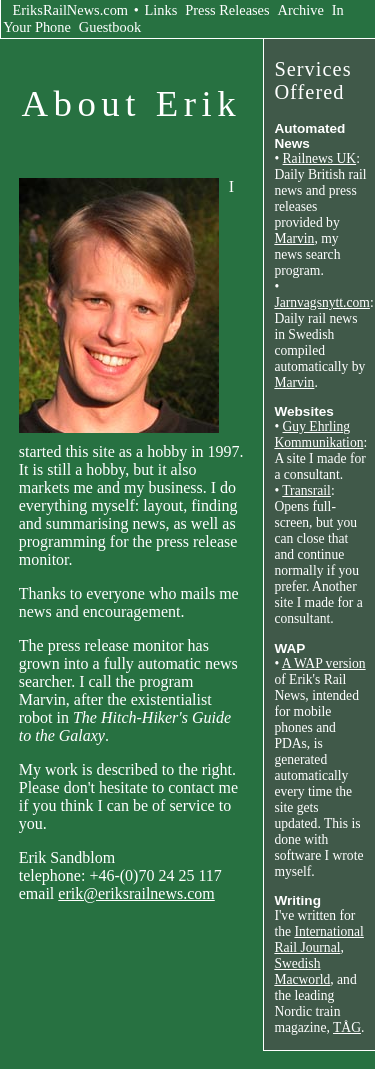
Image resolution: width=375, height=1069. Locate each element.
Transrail (306, 490)
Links (161, 10)
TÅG (347, 1027)
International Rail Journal (318, 939)
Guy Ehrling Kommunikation (318, 434)
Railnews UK (320, 158)
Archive (301, 10)
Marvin (294, 238)
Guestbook (110, 27)
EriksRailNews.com (71, 10)
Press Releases (227, 10)
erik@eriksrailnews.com (136, 893)
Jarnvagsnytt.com (322, 302)
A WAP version (324, 663)
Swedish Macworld (302, 971)
